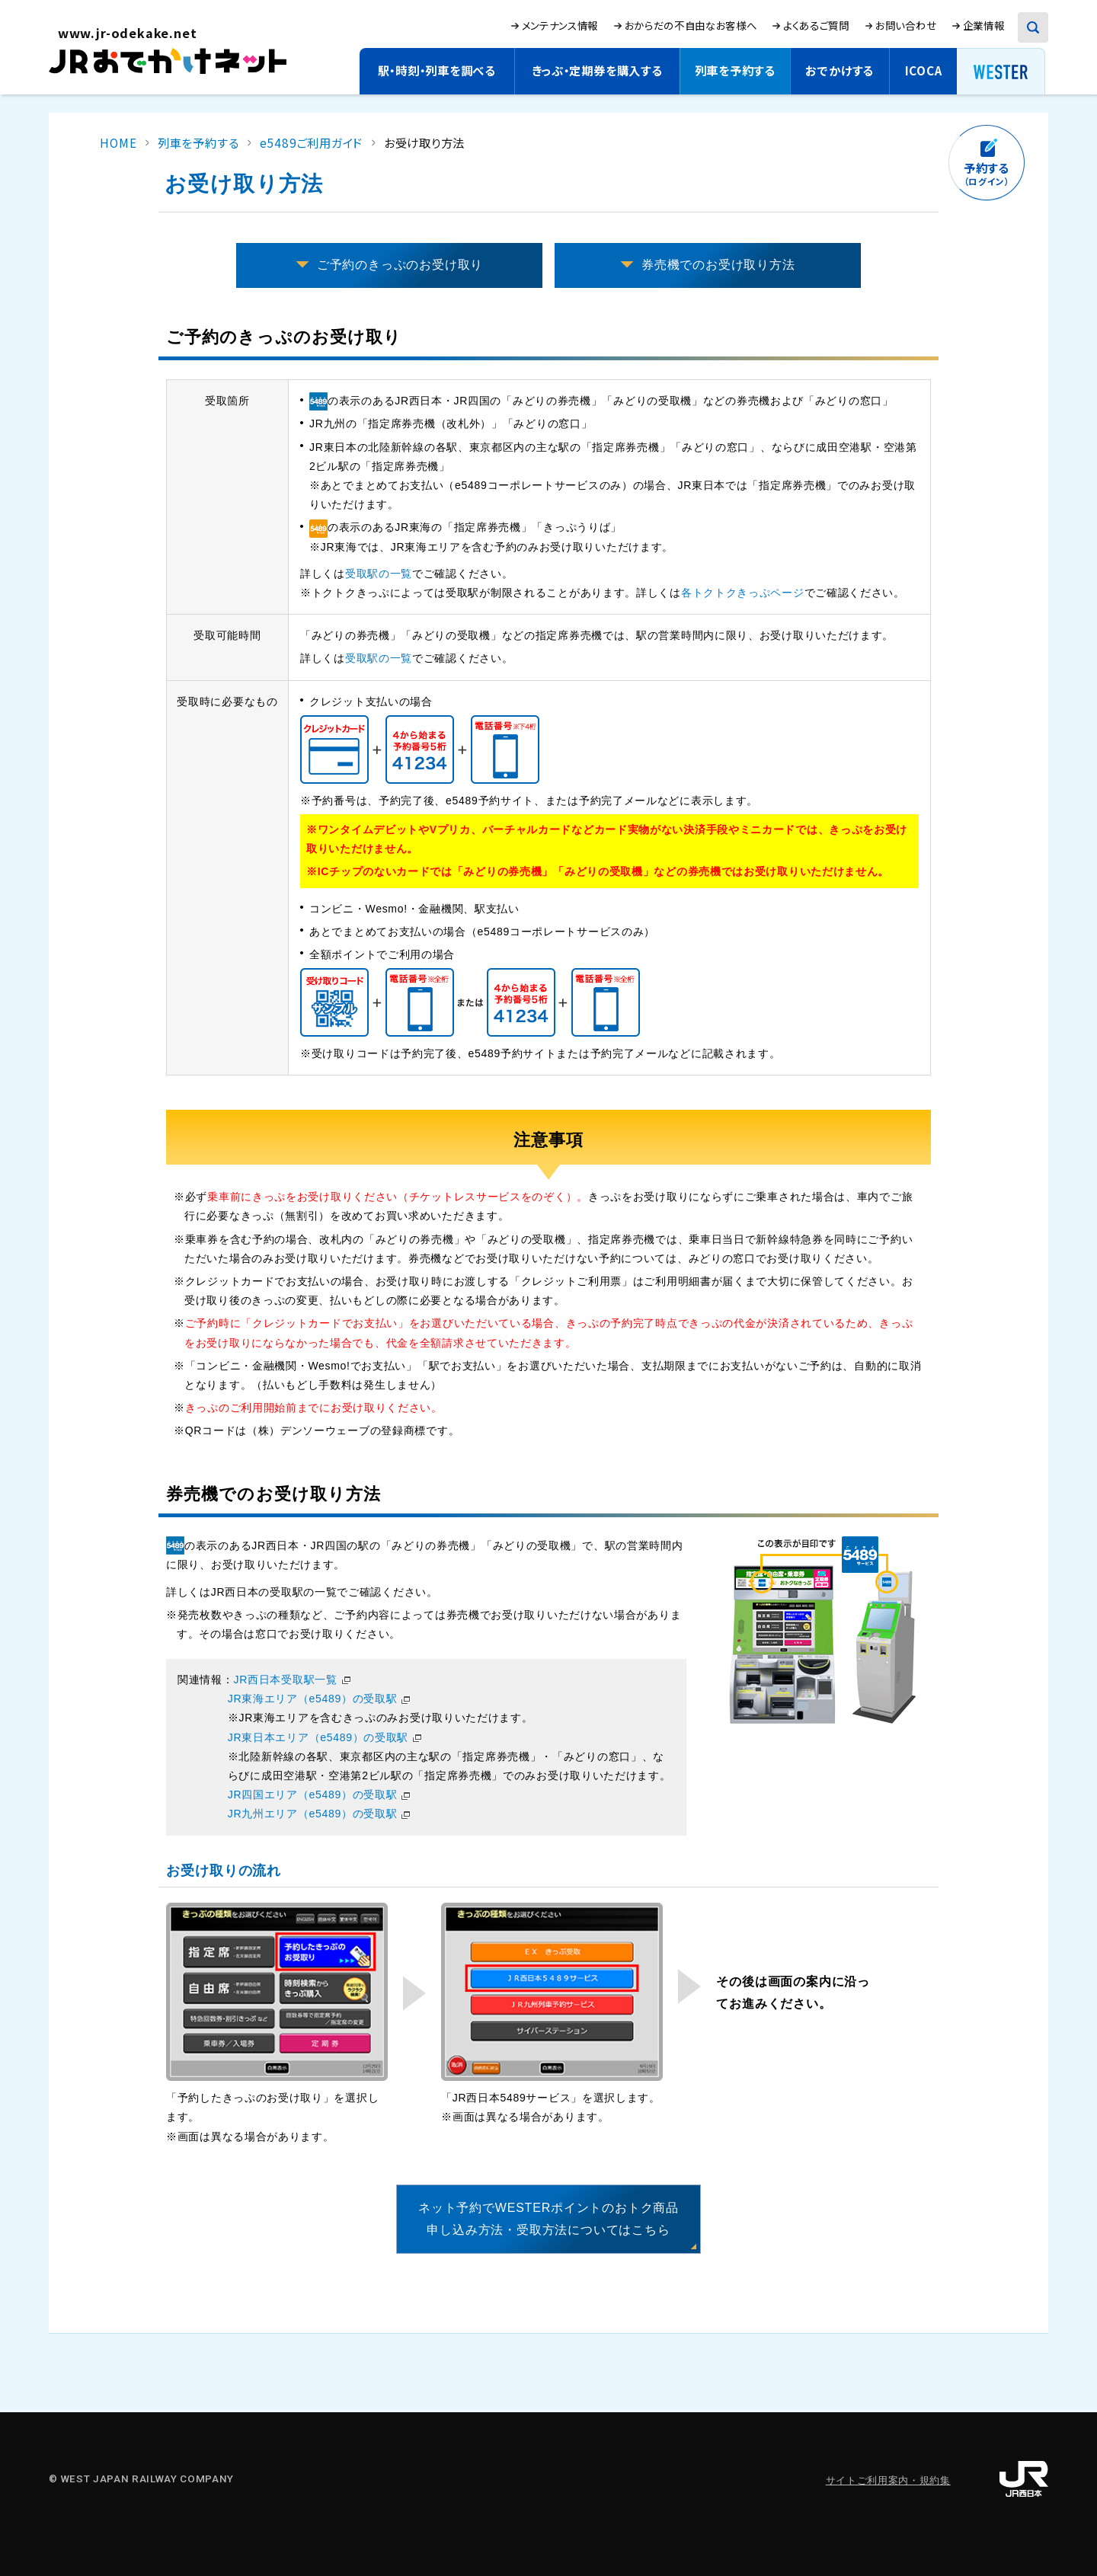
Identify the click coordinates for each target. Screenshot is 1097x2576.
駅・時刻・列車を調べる (437, 70)
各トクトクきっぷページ (742, 592)
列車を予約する (735, 70)
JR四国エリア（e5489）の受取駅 (313, 1794)
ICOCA (923, 70)
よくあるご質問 (816, 25)
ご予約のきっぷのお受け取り (400, 264)
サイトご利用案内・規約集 (888, 2480)
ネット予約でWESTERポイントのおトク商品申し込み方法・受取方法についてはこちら (548, 2218)
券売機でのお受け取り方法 (718, 264)
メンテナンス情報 (560, 25)
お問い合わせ (905, 25)
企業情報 (984, 25)
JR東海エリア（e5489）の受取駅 (313, 1698)
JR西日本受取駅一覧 (285, 1679)
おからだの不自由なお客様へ (691, 25)
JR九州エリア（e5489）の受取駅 (313, 1813)
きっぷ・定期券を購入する (597, 70)
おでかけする (839, 70)
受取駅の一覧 (378, 573)
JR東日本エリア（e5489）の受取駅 (318, 1737)
